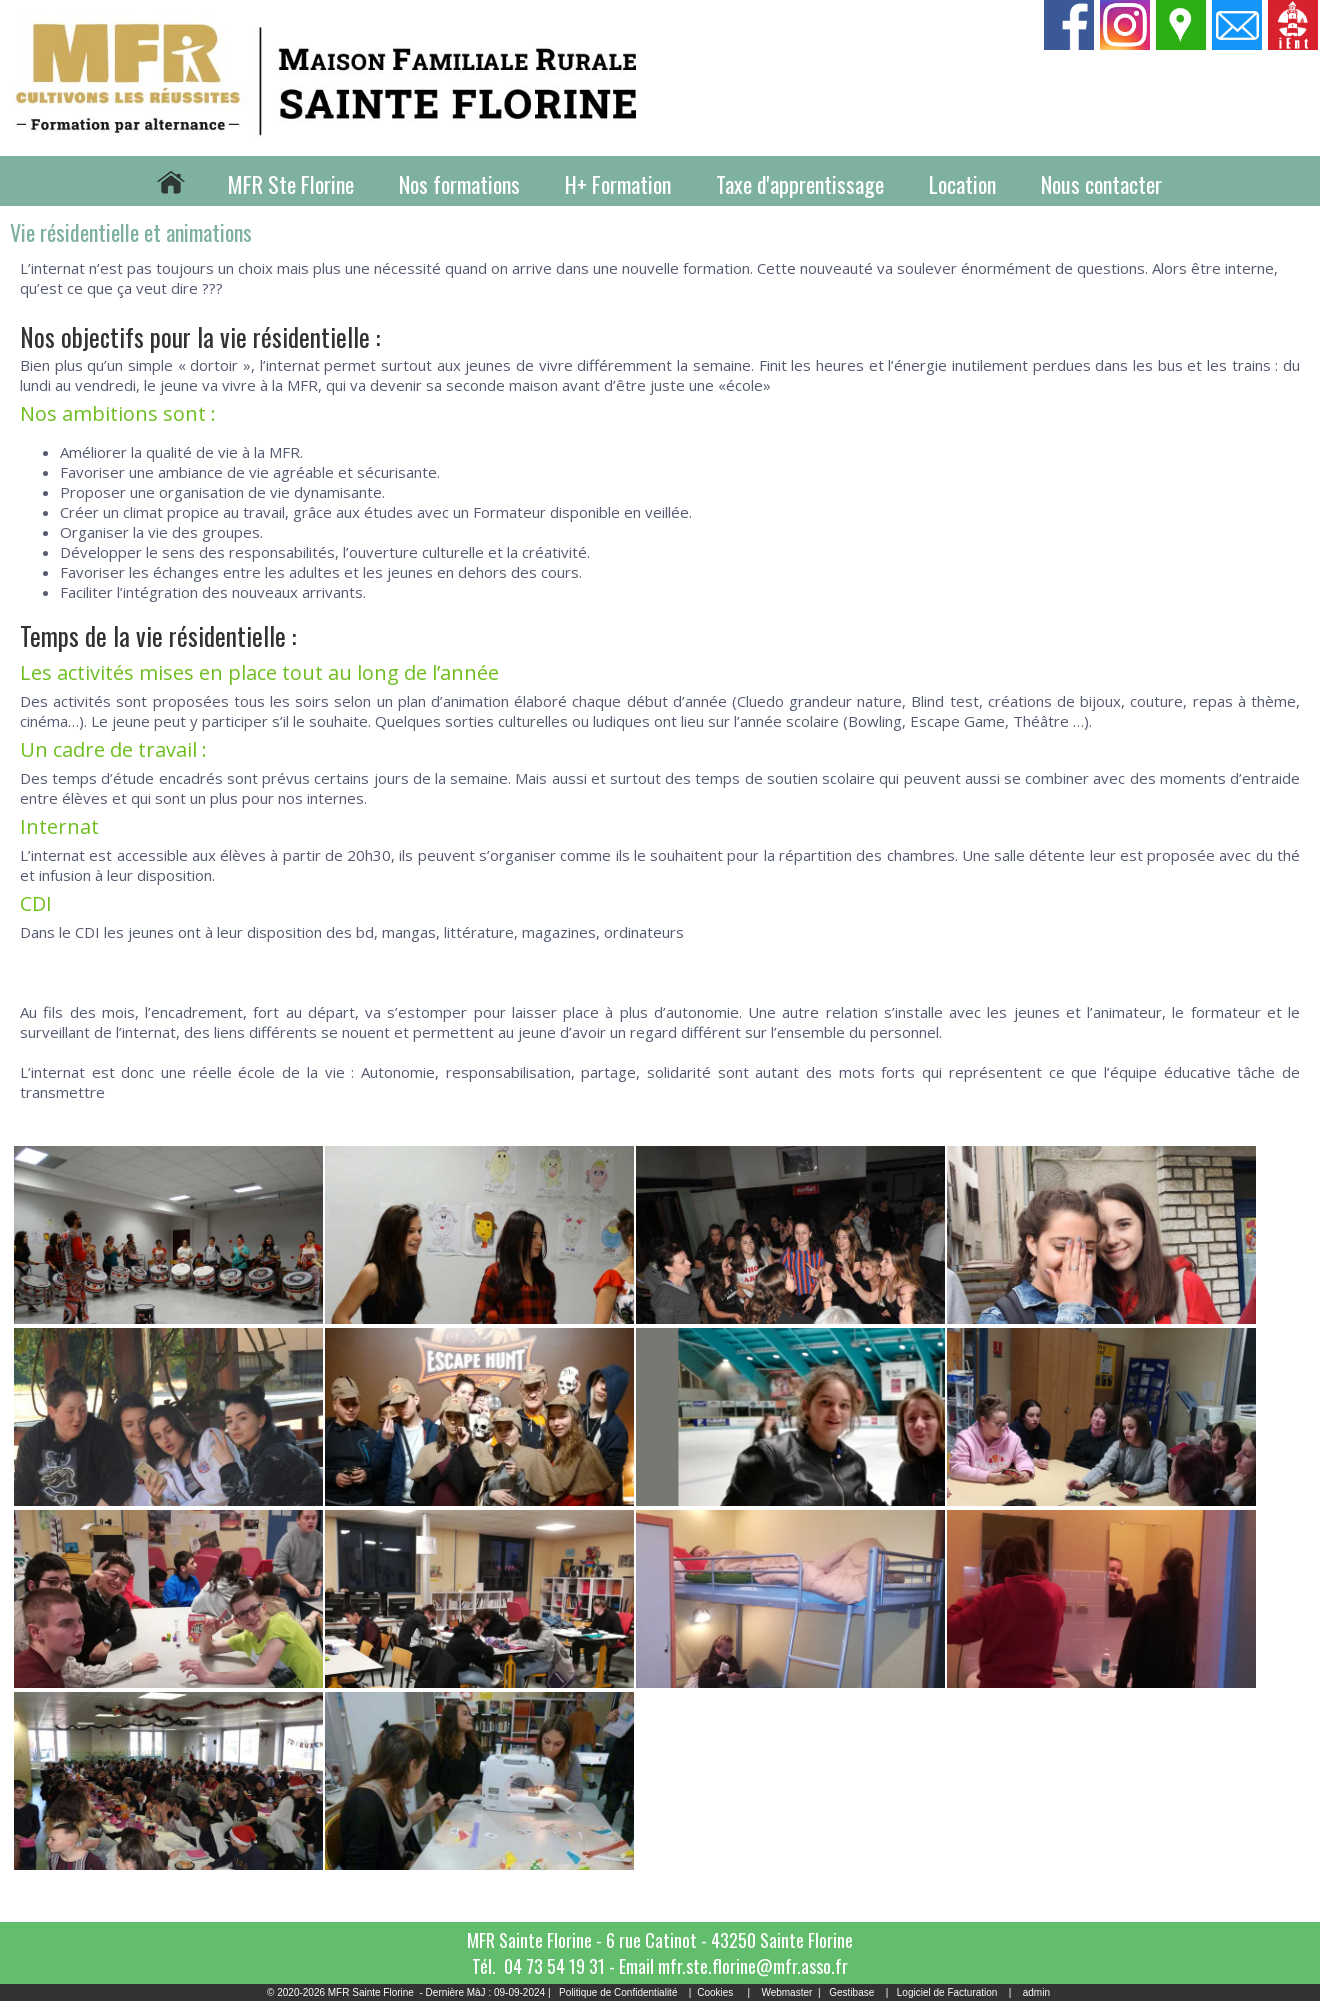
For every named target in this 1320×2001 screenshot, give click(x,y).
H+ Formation (618, 184)
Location (962, 184)
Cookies (715, 1992)
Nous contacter (1101, 184)
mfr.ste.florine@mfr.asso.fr (753, 1966)
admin (1036, 1992)
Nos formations (459, 184)
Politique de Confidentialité (618, 1992)
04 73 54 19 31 (554, 1966)
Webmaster (786, 1992)
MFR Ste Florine (291, 184)
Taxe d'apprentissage (800, 184)
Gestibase (851, 1992)
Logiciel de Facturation (947, 1992)
